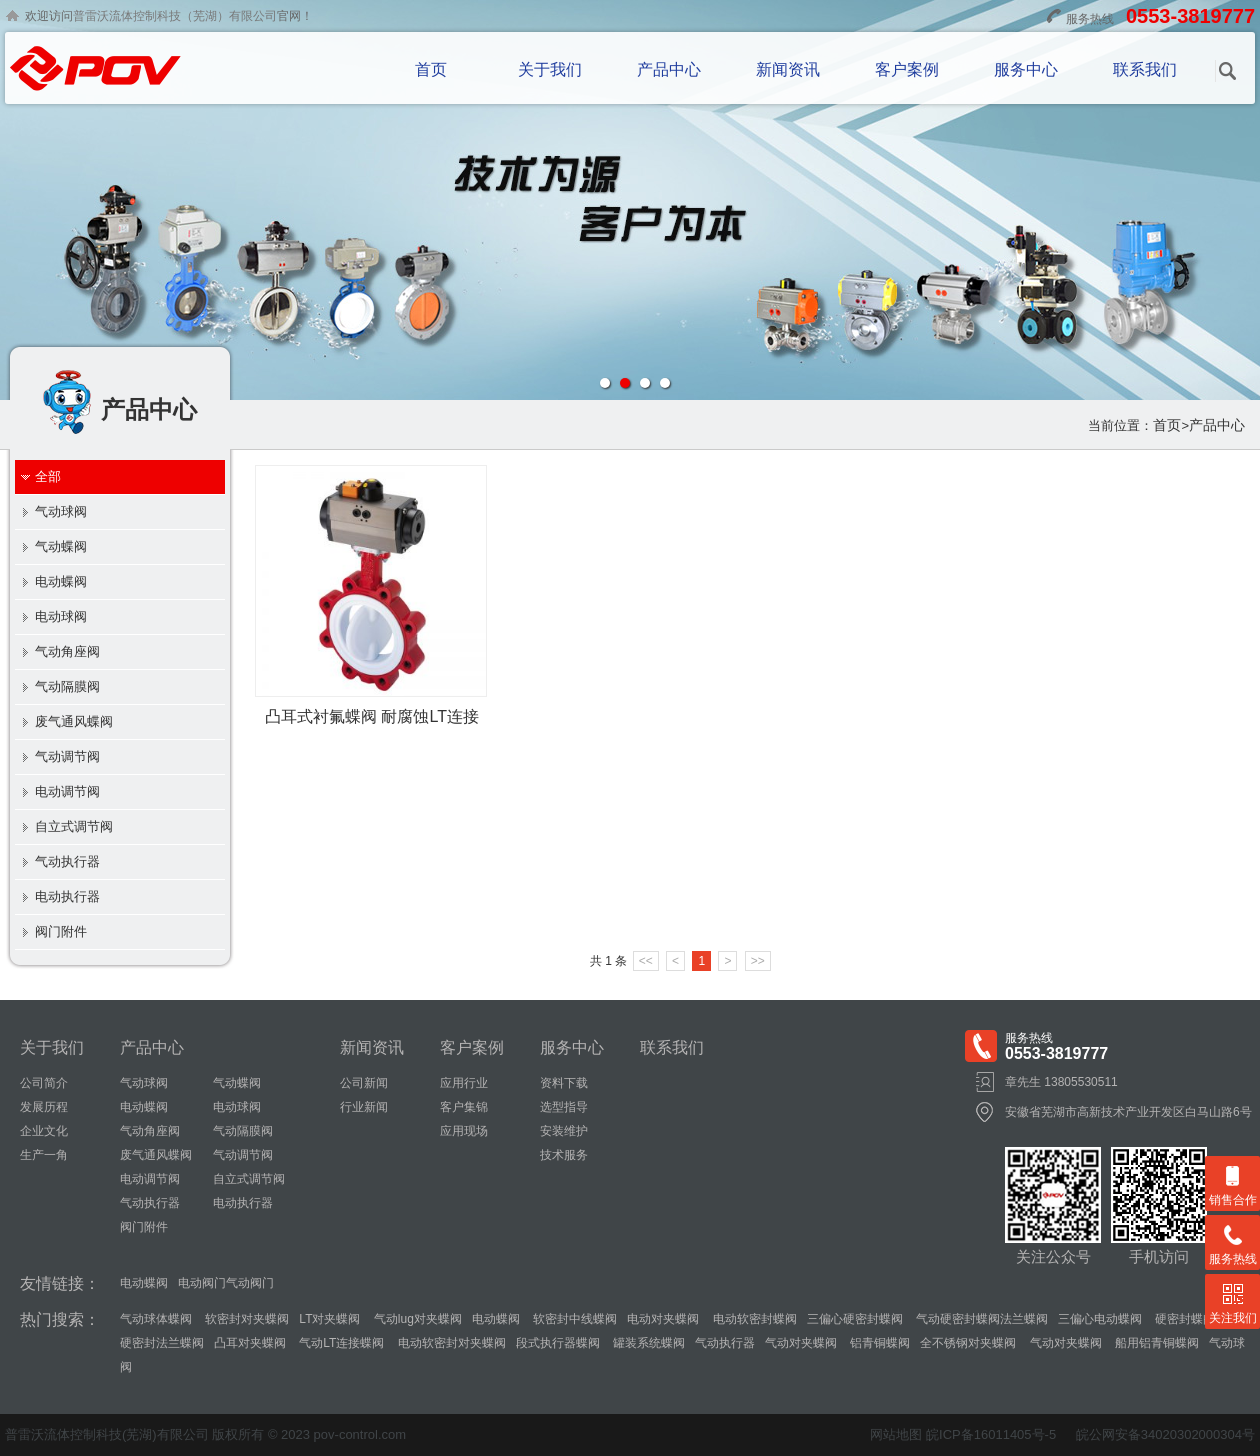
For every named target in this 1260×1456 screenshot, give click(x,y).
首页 (431, 69)
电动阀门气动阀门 (226, 1283)
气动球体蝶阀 (156, 1319)
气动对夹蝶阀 (801, 1343)
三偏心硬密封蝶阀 (855, 1319)
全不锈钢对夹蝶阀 (968, 1343)
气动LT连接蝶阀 (340, 1343)
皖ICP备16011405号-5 (991, 1434)
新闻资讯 (788, 69)
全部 (48, 476)
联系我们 (1145, 69)
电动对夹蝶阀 (663, 1319)
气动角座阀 (67, 651)
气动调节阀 (67, 756)
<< (646, 961)
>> (758, 961)
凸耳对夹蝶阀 (250, 1343)
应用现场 (464, 1131)
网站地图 (896, 1434)
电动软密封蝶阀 (752, 1319)
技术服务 (564, 1155)
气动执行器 (67, 861)
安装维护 (564, 1131)
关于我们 (550, 69)
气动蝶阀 (61, 546)
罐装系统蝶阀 (647, 1343)
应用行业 (464, 1083)
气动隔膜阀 (67, 686)
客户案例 (907, 69)
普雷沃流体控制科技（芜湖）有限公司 (175, 16)
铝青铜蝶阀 (878, 1343)
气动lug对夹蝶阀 (415, 1319)
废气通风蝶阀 (74, 721)
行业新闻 (364, 1107)
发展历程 (44, 1107)
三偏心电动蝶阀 (1100, 1319)
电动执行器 (67, 896)
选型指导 (564, 1107)
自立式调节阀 (74, 826)
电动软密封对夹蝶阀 (449, 1343)
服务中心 (1026, 69)
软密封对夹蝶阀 (245, 1319)
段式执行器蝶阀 (558, 1343)
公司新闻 (364, 1083)
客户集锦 (464, 1107)
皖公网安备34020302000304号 (1165, 1434)
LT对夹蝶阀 (329, 1319)
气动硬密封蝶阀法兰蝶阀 (980, 1319)
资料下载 (564, 1083)
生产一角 (44, 1155)
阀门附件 (61, 931)
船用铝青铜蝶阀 (1155, 1343)
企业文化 (44, 1131)
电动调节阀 (67, 791)
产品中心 (669, 69)
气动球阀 (61, 511)
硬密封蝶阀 (1183, 1319)
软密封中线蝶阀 (573, 1319)
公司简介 (44, 1083)
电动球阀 (61, 616)
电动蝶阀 (61, 581)
